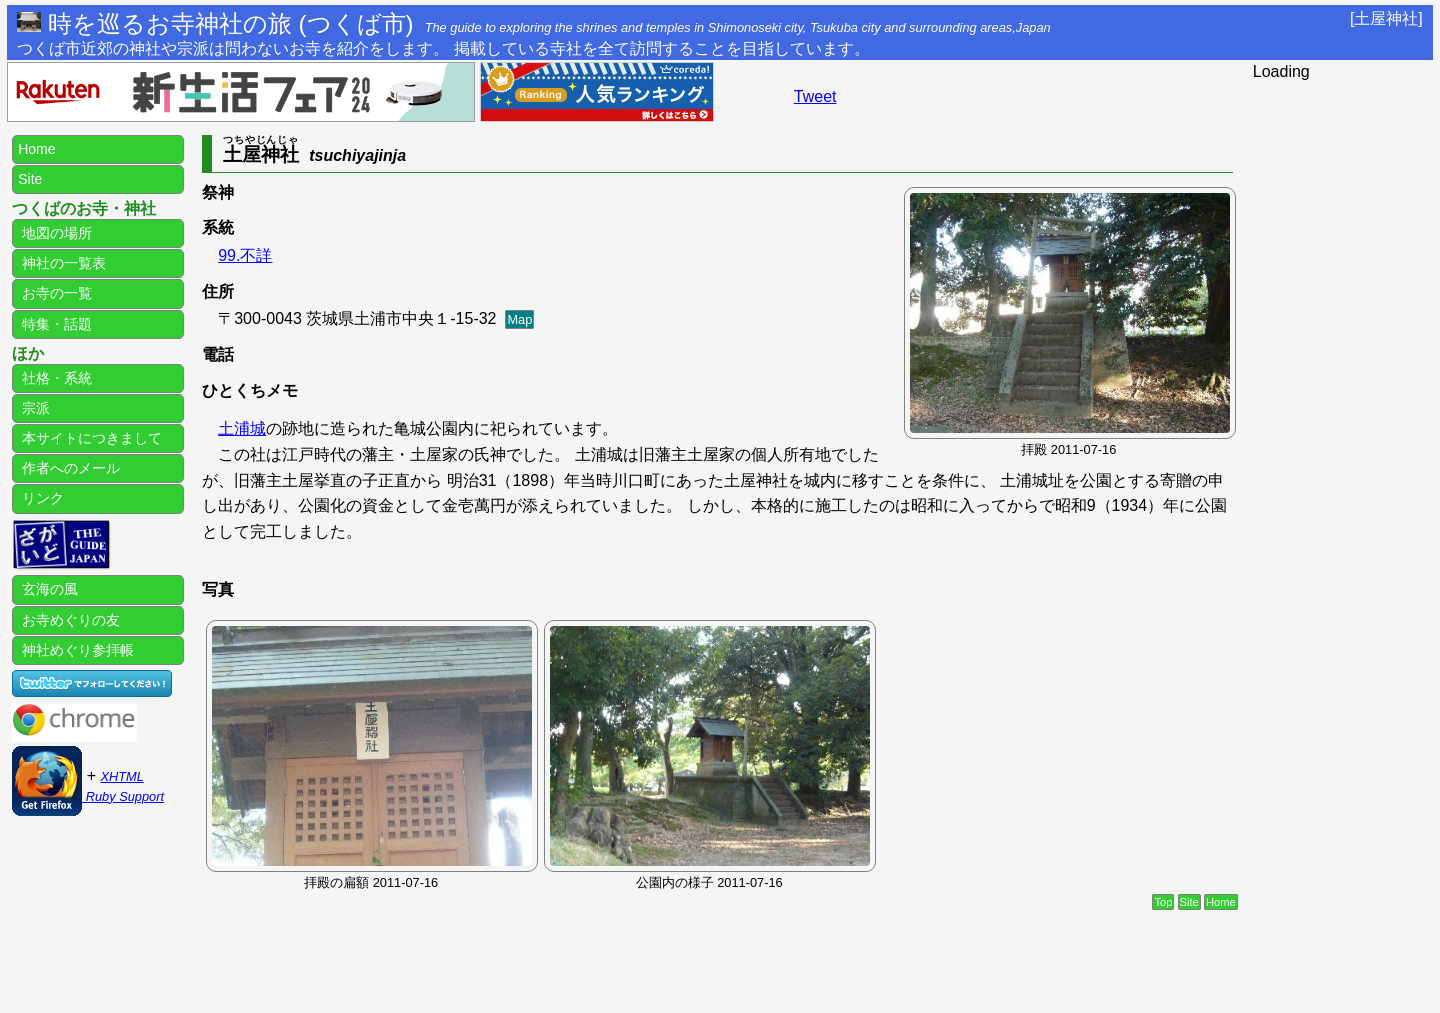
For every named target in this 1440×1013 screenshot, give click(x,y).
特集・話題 (55, 324)
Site (1189, 902)
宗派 (34, 408)
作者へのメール (69, 468)
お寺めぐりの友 (69, 620)
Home (1221, 902)
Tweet (815, 96)
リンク (41, 498)
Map (519, 319)
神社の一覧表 (62, 263)
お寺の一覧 (55, 293)
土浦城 (242, 428)
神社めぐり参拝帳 (76, 650)
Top (1163, 902)
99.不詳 (245, 255)
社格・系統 (55, 378)
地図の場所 (55, 233)
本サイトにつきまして (90, 438)
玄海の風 (48, 589)
